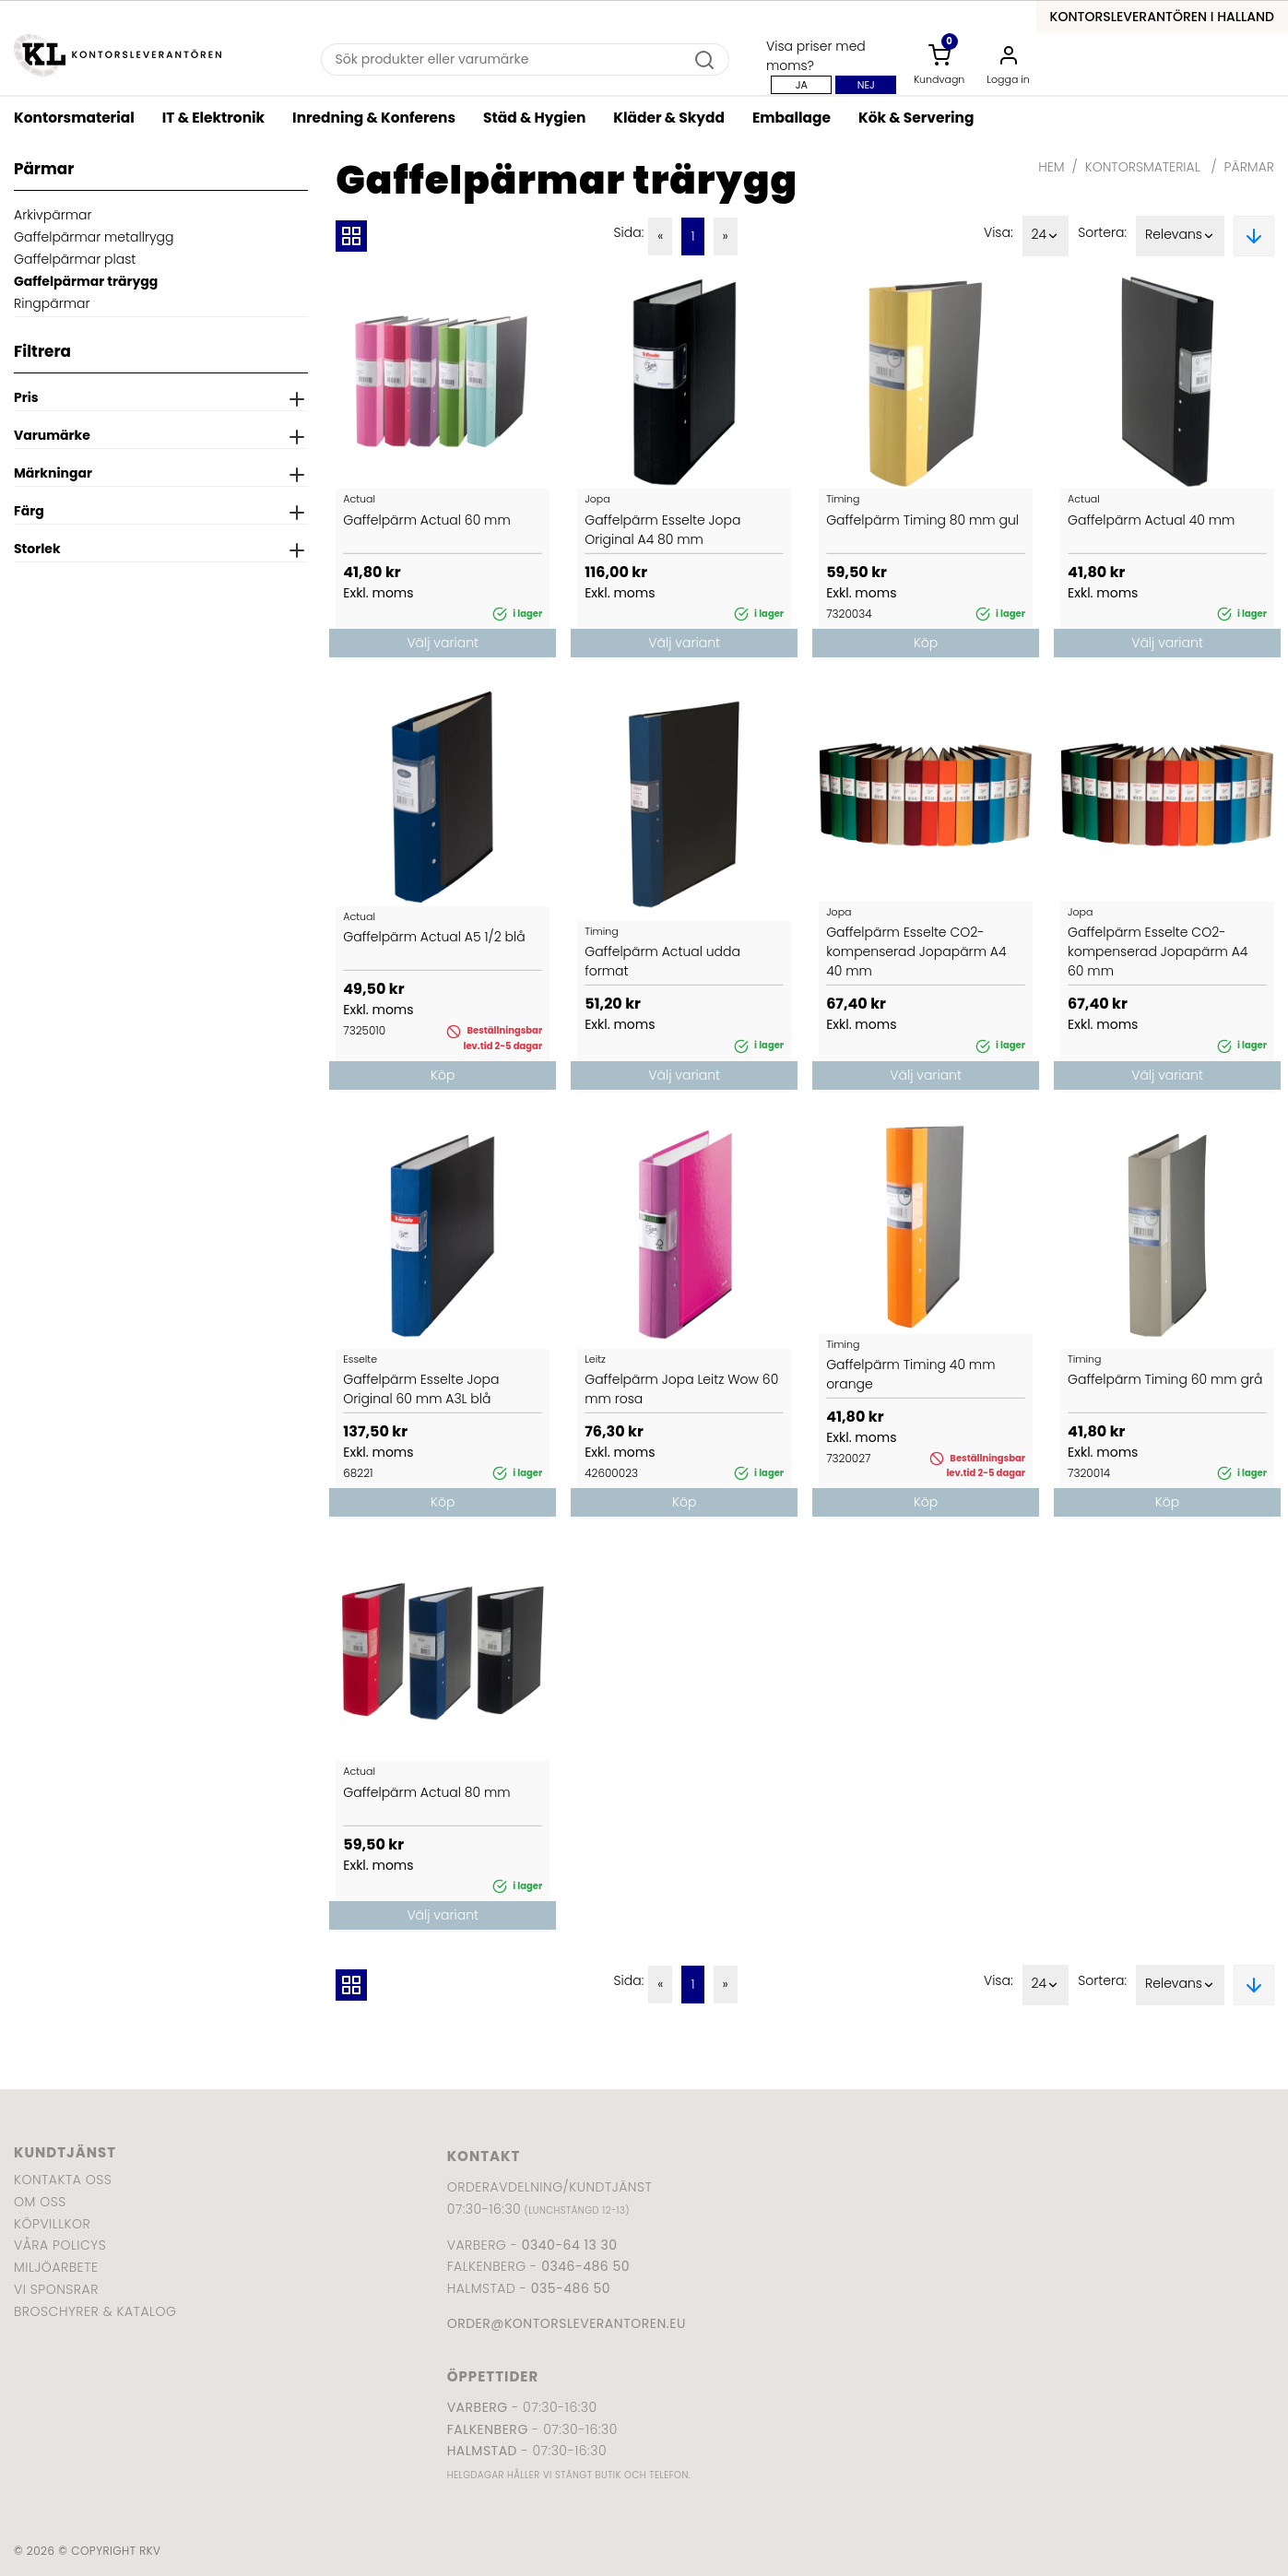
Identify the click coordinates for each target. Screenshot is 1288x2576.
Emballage (791, 117)
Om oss (40, 2201)
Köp (926, 642)
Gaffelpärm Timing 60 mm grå (1165, 1379)
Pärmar (1249, 167)
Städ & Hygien (534, 117)
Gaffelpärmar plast (75, 259)
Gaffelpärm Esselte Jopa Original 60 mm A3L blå (421, 1389)
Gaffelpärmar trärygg (86, 281)
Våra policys (60, 2245)
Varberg (477, 2407)
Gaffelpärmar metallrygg (94, 237)
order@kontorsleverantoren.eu (566, 2323)
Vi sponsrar (56, 2289)
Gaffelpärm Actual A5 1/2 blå (434, 937)
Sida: (629, 232)
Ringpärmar (52, 303)
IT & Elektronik (213, 117)
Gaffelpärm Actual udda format (662, 961)
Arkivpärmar (53, 215)
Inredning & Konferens (373, 117)
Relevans (1180, 236)
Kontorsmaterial (74, 117)
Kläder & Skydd (669, 117)
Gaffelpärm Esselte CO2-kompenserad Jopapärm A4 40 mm (916, 951)
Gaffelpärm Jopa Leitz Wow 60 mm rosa (681, 1389)
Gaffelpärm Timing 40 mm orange (910, 1374)
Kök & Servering (916, 117)
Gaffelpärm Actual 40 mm (1151, 520)
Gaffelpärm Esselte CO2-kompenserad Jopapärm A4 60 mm (1157, 951)
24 (1046, 236)
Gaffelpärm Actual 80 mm (426, 1792)
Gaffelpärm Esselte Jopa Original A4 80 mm (662, 530)
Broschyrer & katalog (95, 2311)
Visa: (998, 232)
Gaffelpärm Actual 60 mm (426, 520)
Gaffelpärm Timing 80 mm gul (922, 520)
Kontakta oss (63, 2179)
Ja (802, 84)
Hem (1051, 167)
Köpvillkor (52, 2224)
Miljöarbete (56, 2267)
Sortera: (1102, 232)
